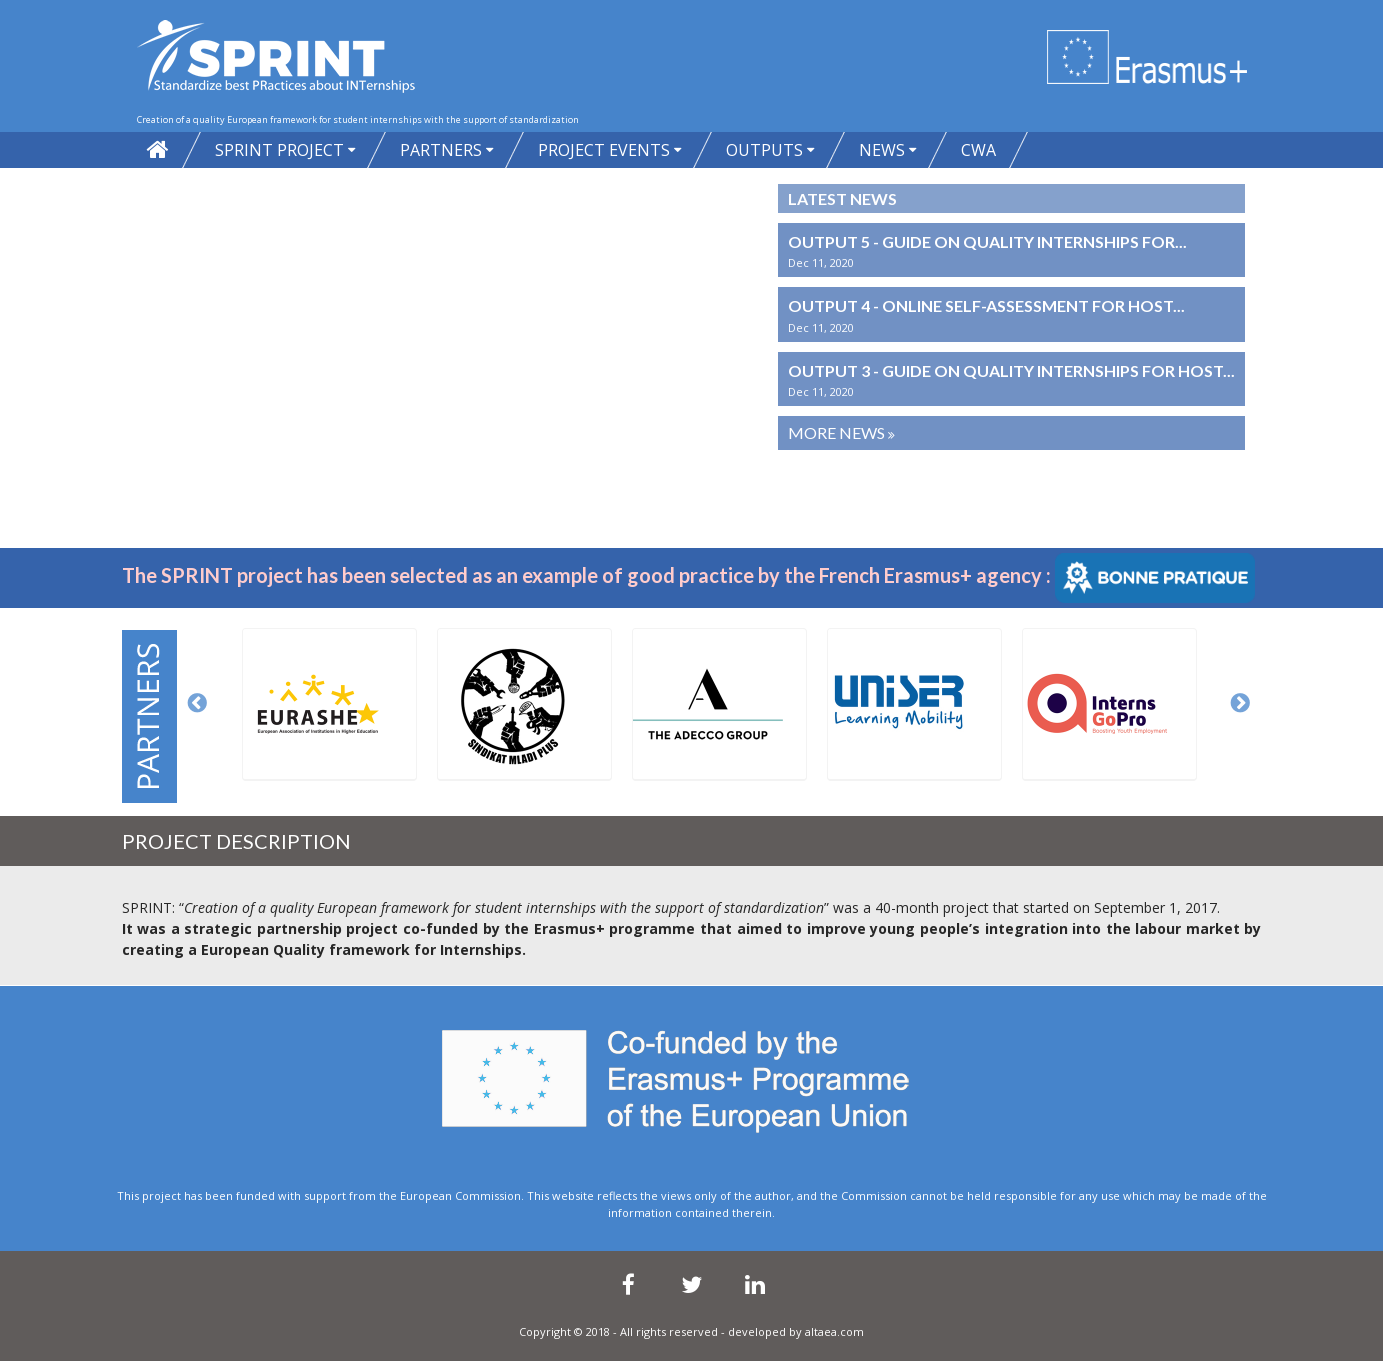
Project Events (604, 150)
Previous (198, 704)
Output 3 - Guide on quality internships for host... (1011, 370)
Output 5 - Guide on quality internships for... (987, 241)
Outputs (764, 150)
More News (838, 432)
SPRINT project (279, 150)
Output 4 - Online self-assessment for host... (986, 305)
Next (1241, 704)
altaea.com (834, 1331)
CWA (978, 150)
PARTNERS (441, 150)
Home (158, 150)
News (882, 150)
